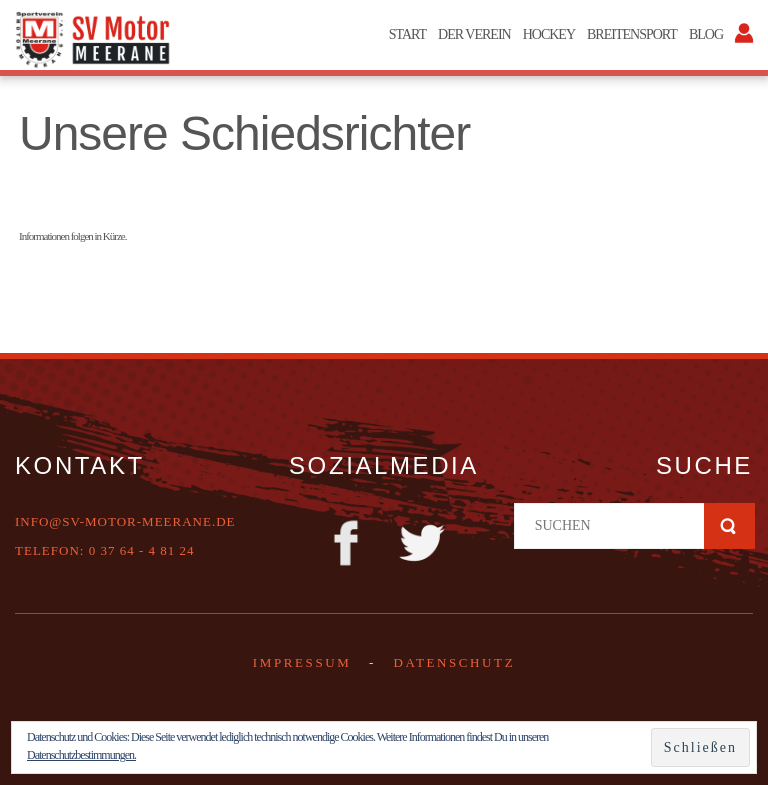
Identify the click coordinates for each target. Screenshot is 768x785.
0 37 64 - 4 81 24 (142, 550)
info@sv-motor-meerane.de (125, 521)
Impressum (302, 662)
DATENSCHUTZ (454, 662)
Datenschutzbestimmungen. (81, 755)
